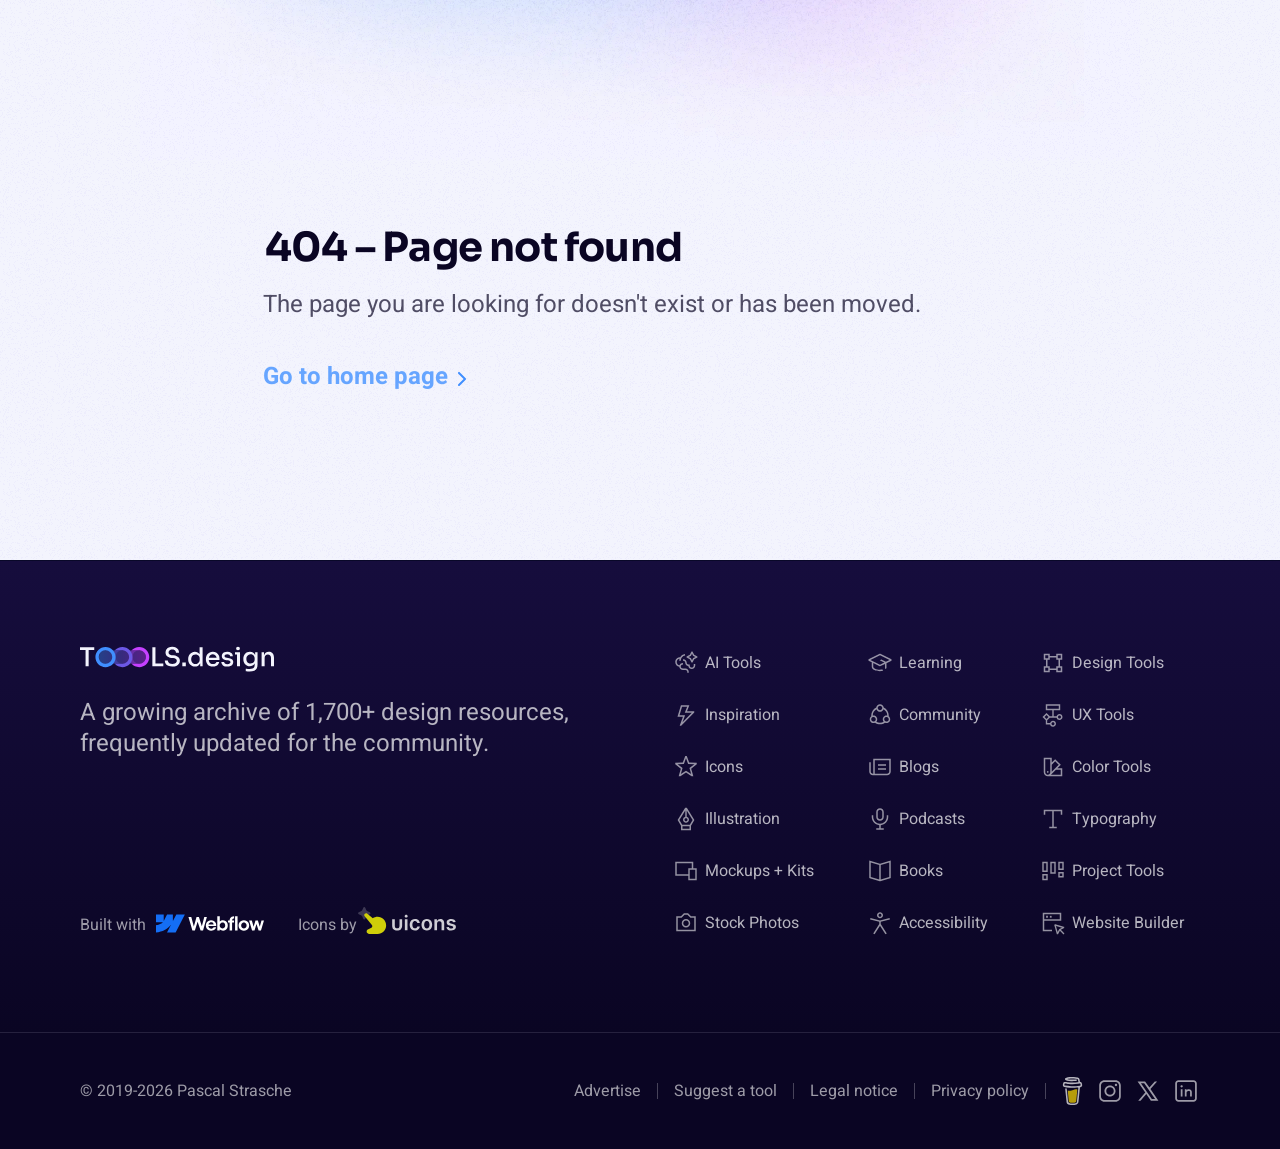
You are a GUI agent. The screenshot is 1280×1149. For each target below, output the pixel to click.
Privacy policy (980, 1091)
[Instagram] (1110, 1091)
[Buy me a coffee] (1072, 1091)
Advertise (607, 1091)
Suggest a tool (725, 1091)
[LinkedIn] (1186, 1091)
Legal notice (854, 1091)
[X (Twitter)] (1148, 1091)
